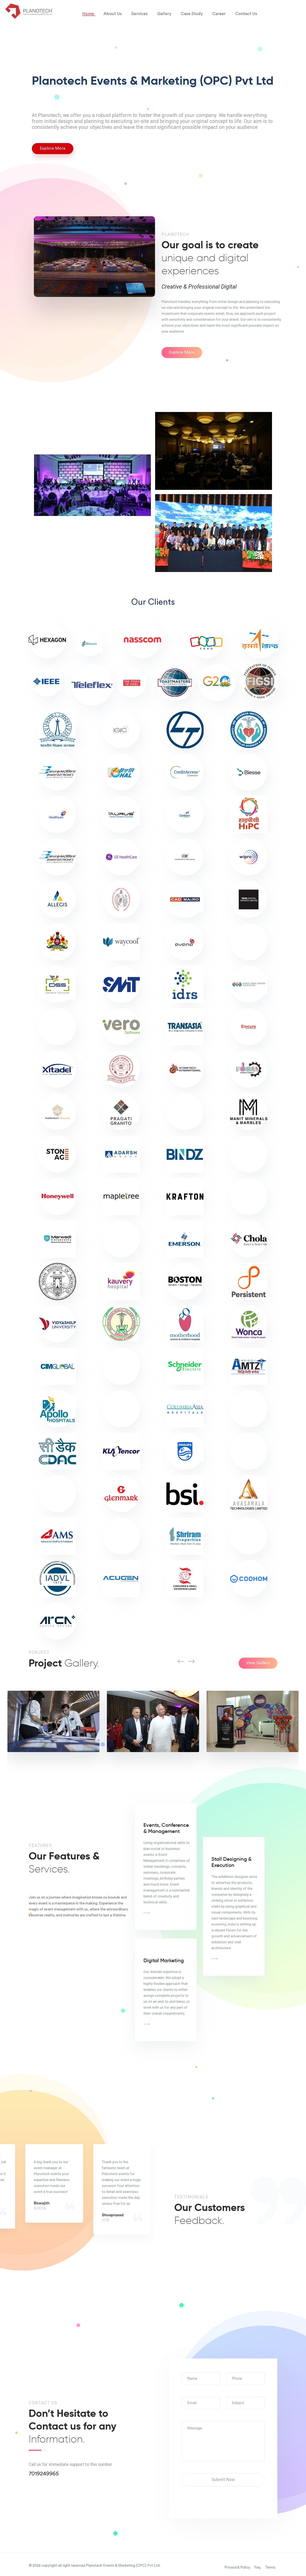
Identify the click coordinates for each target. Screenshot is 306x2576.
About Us (115, 14)
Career (221, 14)
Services (142, 14)
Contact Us (248, 14)
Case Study (194, 14)
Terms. (271, 2565)
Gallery (166, 14)
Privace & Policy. (238, 2565)
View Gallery (258, 1659)
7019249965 (44, 2473)
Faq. (258, 2565)
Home (90, 14)
